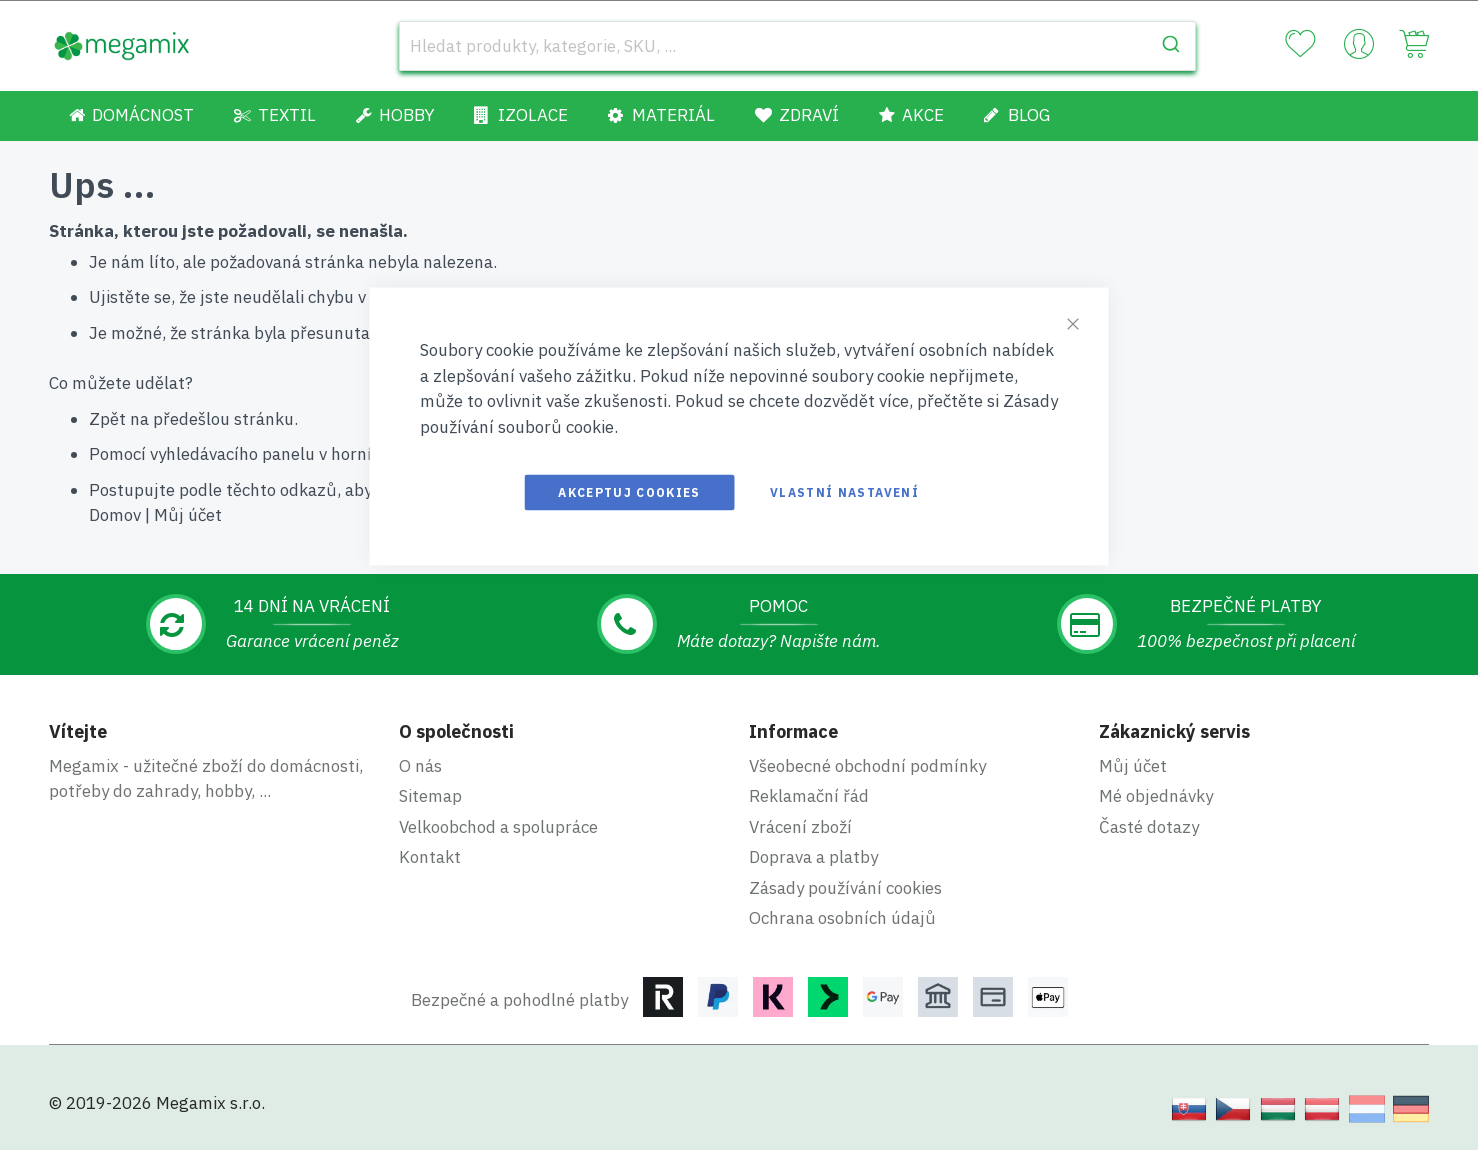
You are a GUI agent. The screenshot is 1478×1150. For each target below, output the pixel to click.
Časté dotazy (1149, 827)
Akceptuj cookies (629, 492)
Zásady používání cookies (845, 888)
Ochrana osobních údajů (842, 918)
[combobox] (797, 46)
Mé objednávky (1156, 796)
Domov (115, 515)
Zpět (107, 419)
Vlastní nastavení (844, 492)
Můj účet (188, 515)
